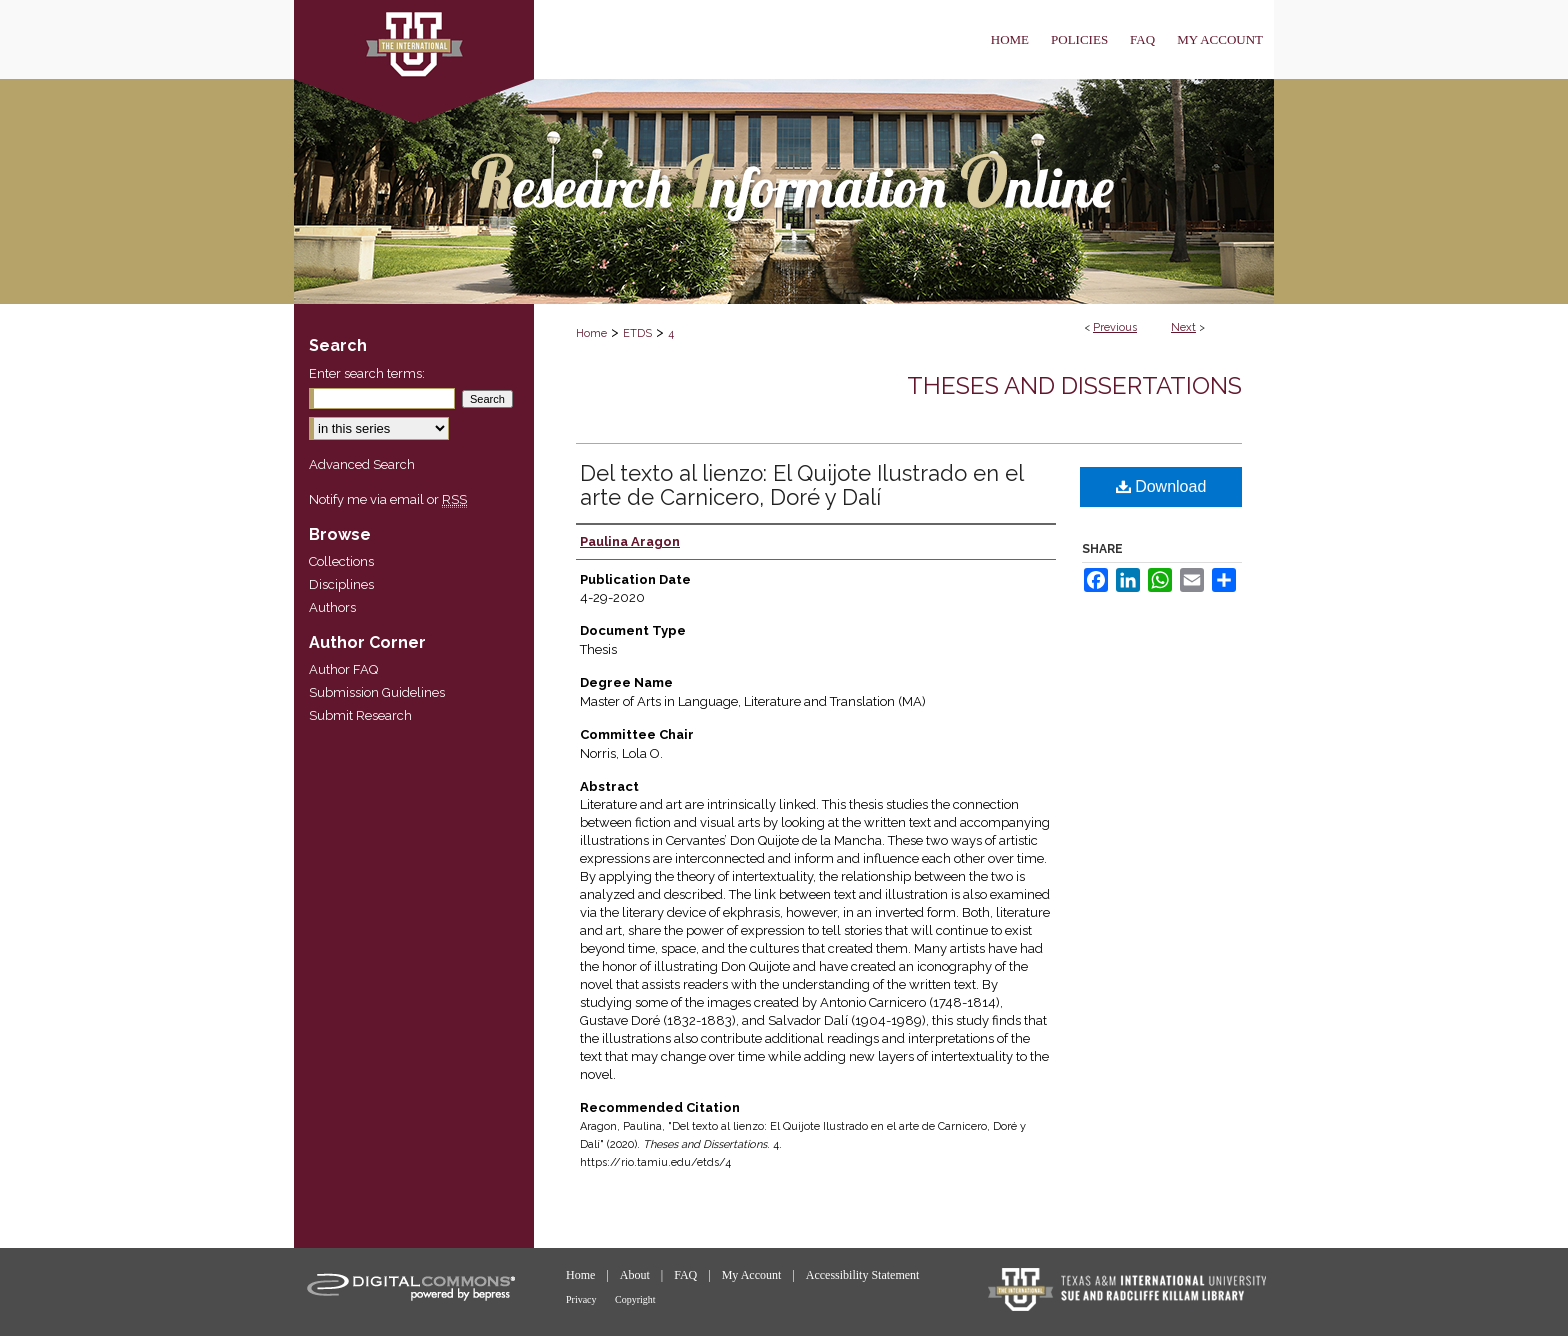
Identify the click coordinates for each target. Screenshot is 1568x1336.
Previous (1115, 327)
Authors (332, 607)
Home (591, 333)
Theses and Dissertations (1074, 385)
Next (1183, 327)
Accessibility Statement (863, 1275)
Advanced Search (362, 464)
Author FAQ (343, 669)
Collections (341, 561)
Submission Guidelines (377, 692)
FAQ (687, 1275)
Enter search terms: (367, 373)
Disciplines (341, 584)
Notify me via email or (388, 499)
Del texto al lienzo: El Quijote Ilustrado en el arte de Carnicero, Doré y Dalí (801, 485)
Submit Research (360, 715)
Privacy (582, 1299)
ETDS (637, 333)
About (636, 1275)
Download (1161, 486)
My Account (753, 1275)
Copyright (635, 1299)
